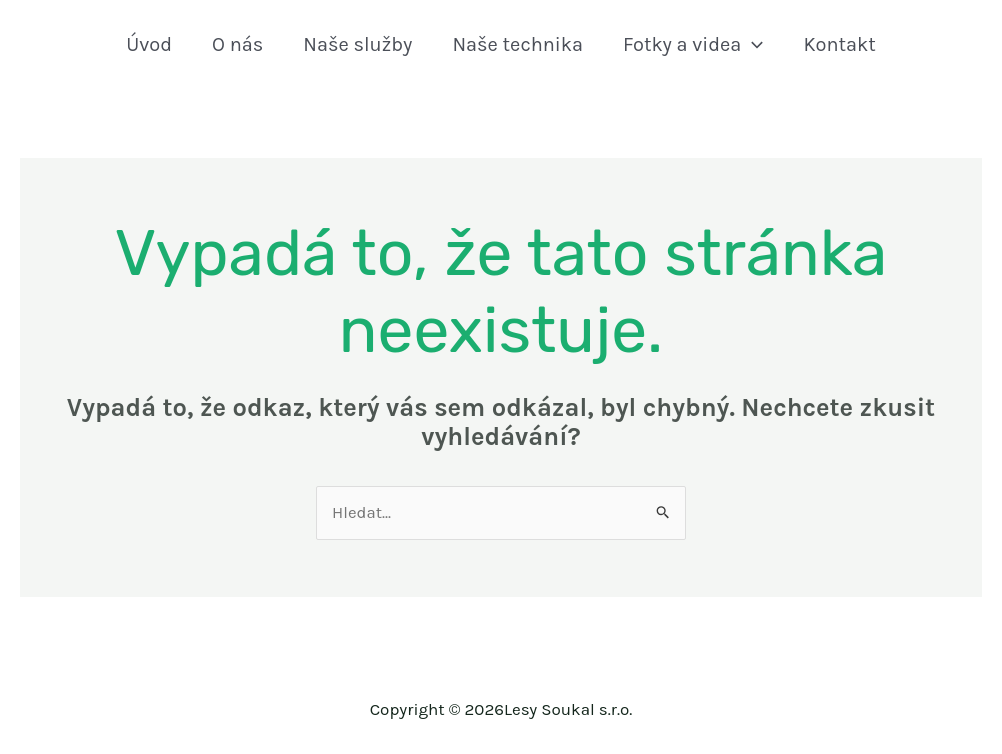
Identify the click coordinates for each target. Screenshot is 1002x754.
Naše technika (517, 44)
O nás (237, 44)
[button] (752, 45)
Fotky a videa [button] (693, 45)
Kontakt (839, 44)
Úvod (149, 44)
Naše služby (357, 44)
